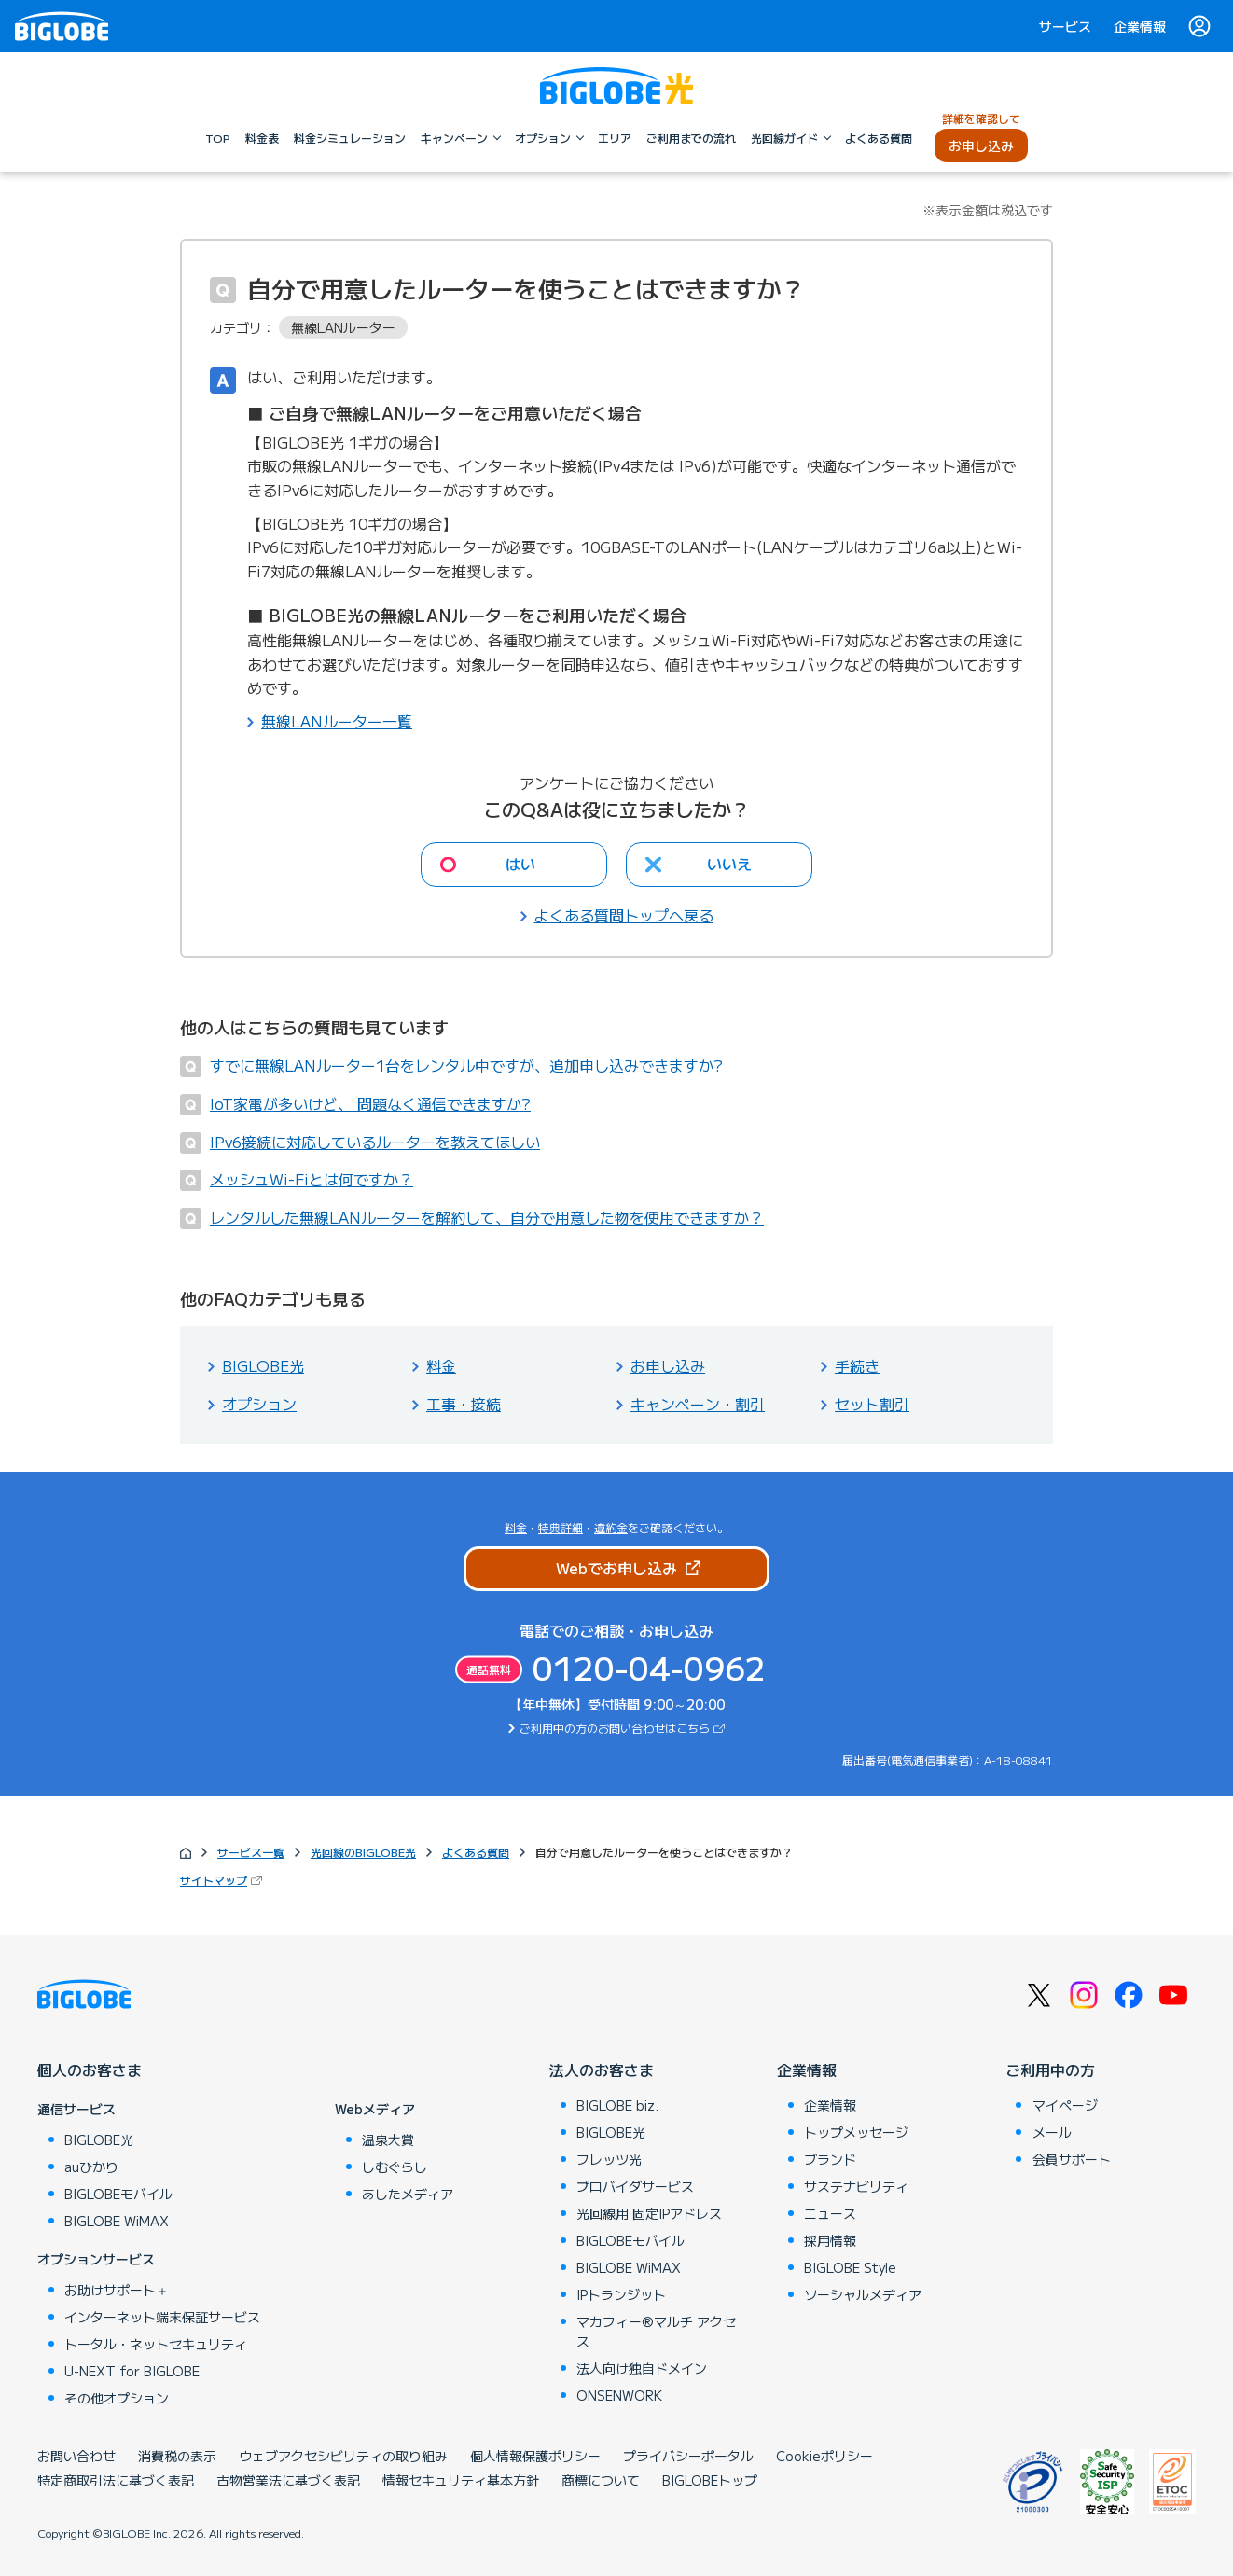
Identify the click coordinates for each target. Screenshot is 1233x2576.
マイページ (1065, 2105)
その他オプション (116, 2398)
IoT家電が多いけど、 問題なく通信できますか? (370, 1103)
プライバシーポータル (688, 2455)
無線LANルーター (343, 327)
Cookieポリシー (824, 2455)
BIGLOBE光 (263, 1365)
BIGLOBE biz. (617, 2105)
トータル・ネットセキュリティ (155, 2343)
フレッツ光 (609, 2159)
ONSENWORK (619, 2395)
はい (520, 863)
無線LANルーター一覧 (336, 721)
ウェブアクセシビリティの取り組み (343, 2455)
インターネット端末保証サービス (162, 2316)
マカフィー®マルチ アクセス (656, 2331)
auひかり (91, 2166)
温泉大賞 (388, 2139)
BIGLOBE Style (850, 2267)
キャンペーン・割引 (697, 1403)
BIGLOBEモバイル (118, 2193)
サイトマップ (213, 1880)
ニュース (830, 2213)
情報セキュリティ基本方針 (460, 2479)
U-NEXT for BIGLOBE (132, 2370)
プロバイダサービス (635, 2186)
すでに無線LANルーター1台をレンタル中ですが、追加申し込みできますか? (466, 1065)
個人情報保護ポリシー (535, 2455)
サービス (1065, 26)
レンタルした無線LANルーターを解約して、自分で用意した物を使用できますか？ (487, 1217)
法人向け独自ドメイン (641, 2368)
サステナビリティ (856, 2186)
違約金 (611, 1527)
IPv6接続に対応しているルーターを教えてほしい (375, 1141)
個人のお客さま (89, 2069)
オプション (259, 1403)
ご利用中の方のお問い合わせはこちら (615, 1728)
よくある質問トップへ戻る (623, 915)
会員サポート (1071, 2159)
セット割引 (872, 1403)
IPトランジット (621, 2294)
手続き (857, 1365)
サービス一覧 (250, 1852)
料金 (441, 1365)
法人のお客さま (601, 2069)
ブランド (830, 2159)
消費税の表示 (177, 2455)
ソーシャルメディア (862, 2294)
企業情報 (1140, 26)
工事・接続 (463, 1403)
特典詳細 (560, 1527)
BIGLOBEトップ (709, 2479)
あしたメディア (407, 2193)
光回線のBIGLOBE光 (363, 1852)
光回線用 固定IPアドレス (649, 2213)
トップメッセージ (856, 2132)
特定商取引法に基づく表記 (115, 2479)
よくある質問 (475, 1852)
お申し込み (667, 1365)
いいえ (729, 863)
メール (1052, 2132)
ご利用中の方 (1050, 2069)
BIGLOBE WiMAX (116, 2220)
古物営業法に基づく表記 (288, 2479)
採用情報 (830, 2240)
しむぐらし (394, 2166)
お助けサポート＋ (116, 2289)
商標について (600, 2479)
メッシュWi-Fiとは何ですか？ (311, 1179)
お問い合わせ (76, 2455)
